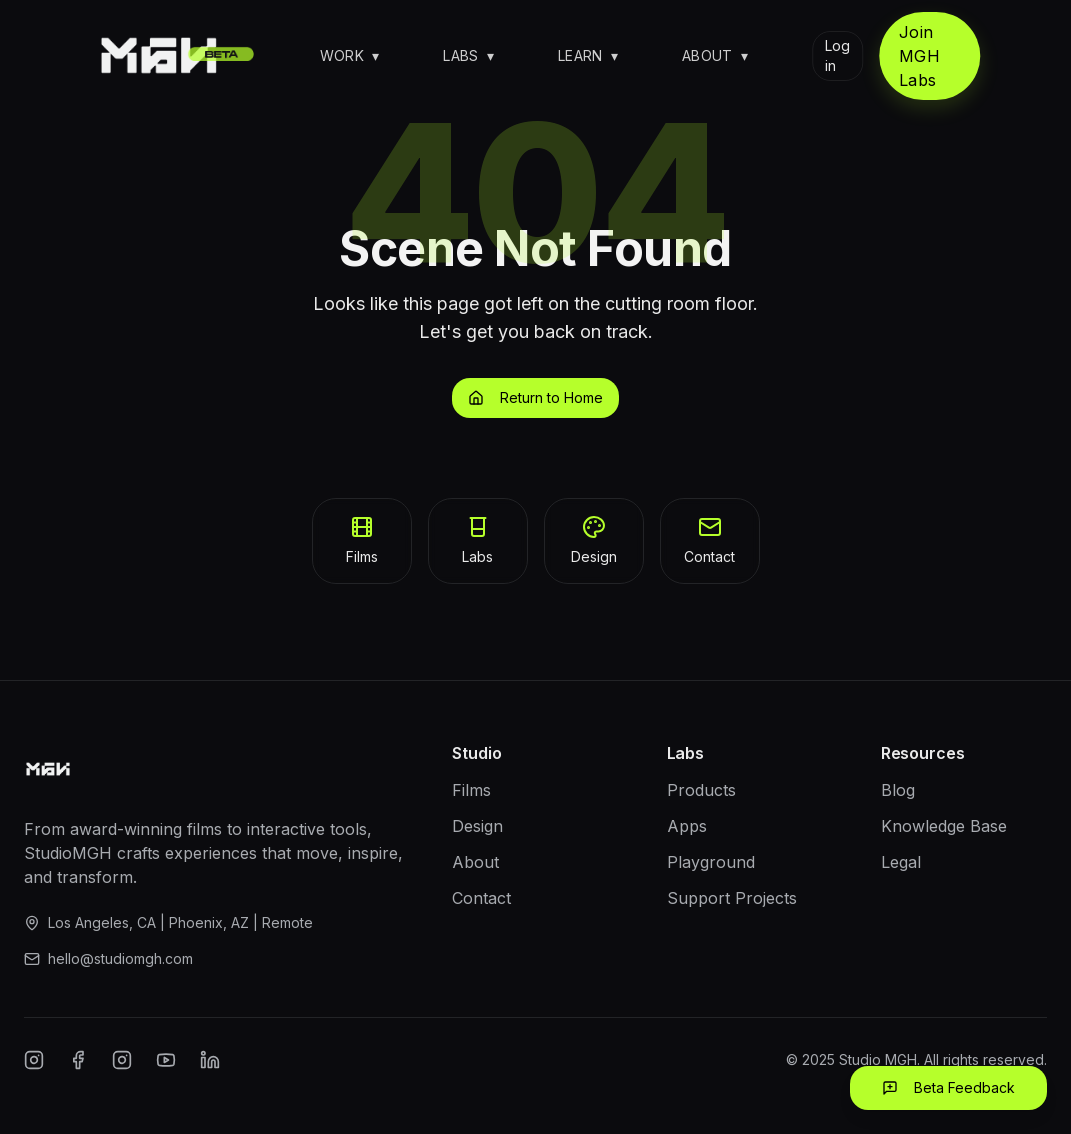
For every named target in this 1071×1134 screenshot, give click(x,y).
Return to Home (535, 397)
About (715, 55)
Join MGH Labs (919, 56)
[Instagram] (34, 1060)
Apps (687, 826)
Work (350, 55)
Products (701, 790)
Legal (901, 862)
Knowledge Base (944, 826)
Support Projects (732, 898)
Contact (481, 898)
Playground (711, 862)
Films (471, 790)
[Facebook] (78, 1060)
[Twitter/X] (122, 1060)
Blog (898, 790)
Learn (588, 55)
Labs (468, 55)
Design (477, 826)
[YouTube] (166, 1060)
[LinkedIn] (210, 1060)
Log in (837, 55)
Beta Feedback (948, 1087)
